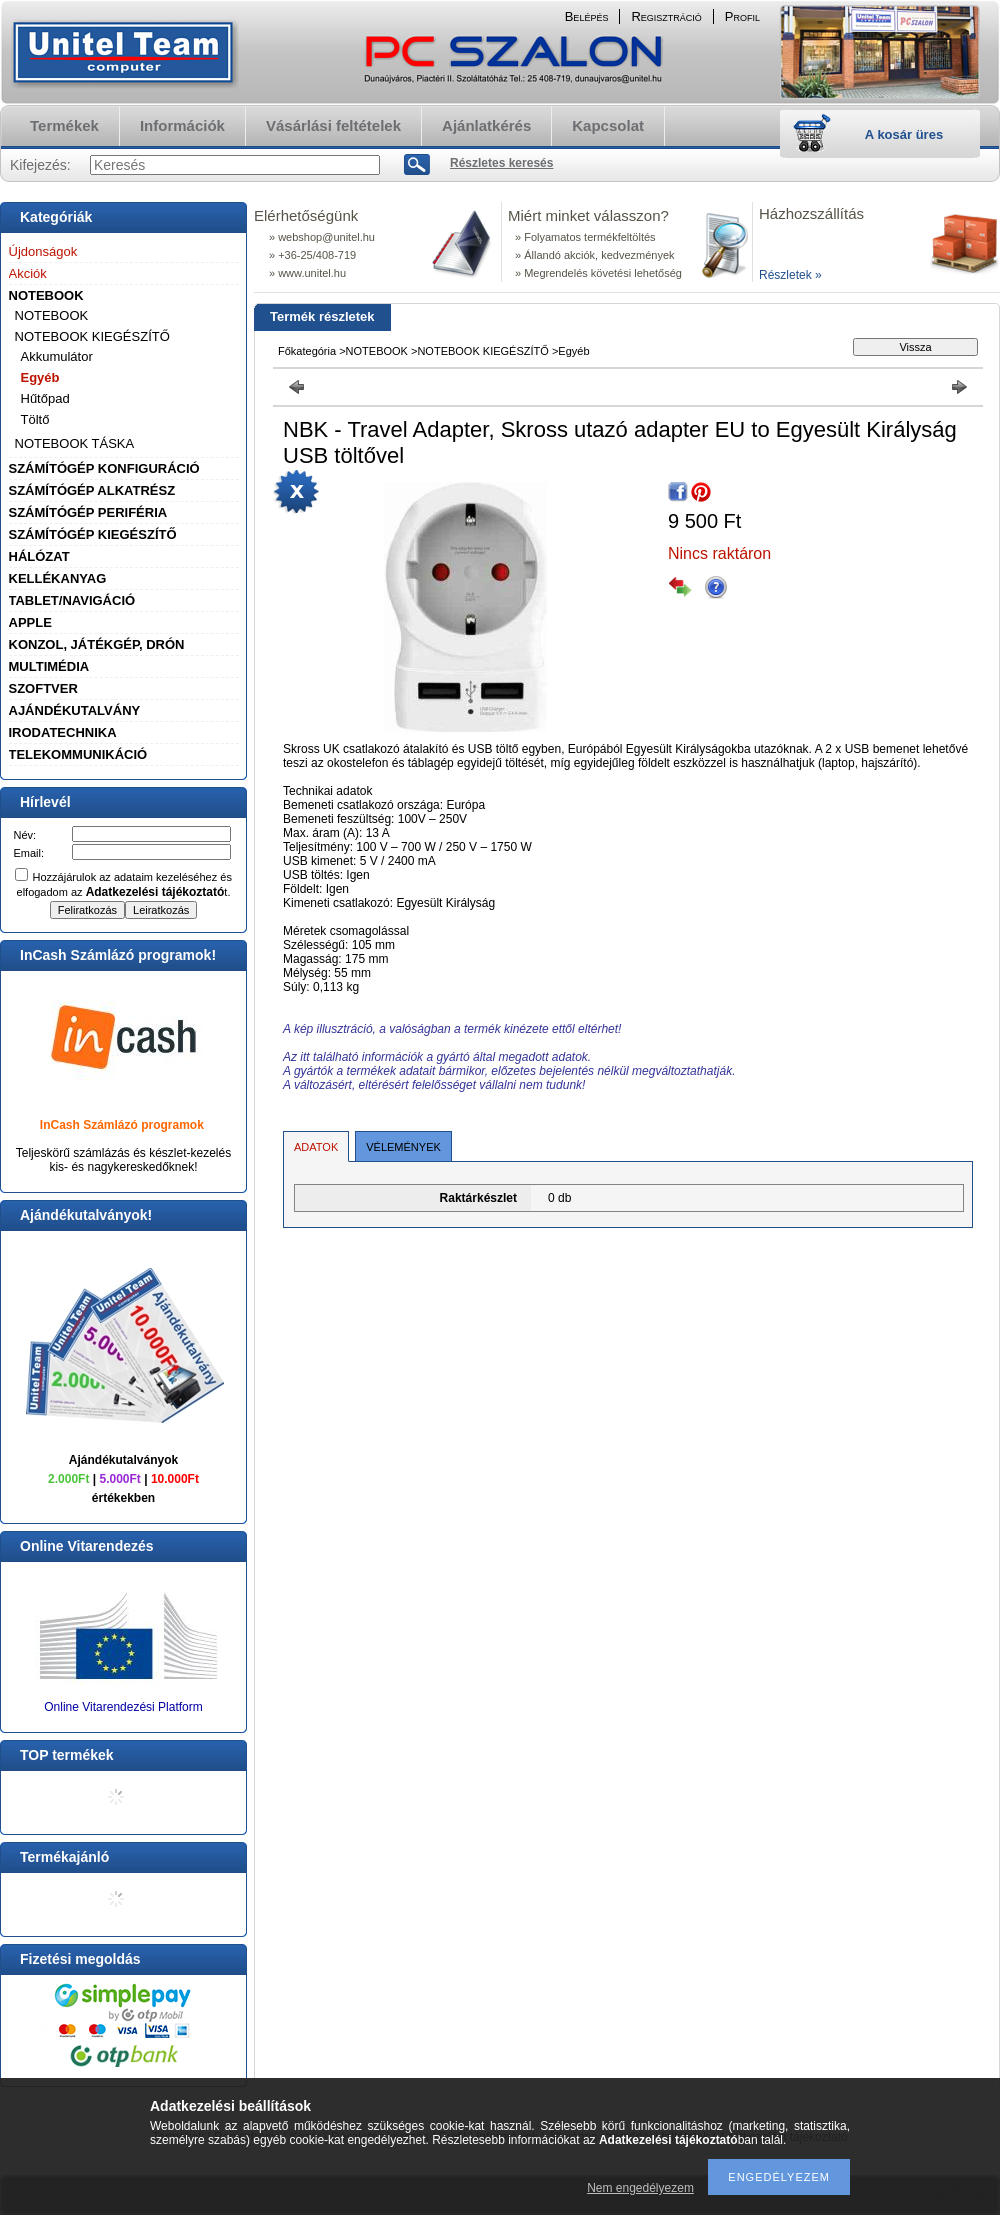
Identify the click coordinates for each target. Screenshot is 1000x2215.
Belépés (587, 16)
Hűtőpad (45, 398)
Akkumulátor (57, 356)
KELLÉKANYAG (58, 578)
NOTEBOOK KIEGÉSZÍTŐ (92, 336)
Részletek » (790, 275)
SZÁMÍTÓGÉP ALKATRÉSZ (92, 490)
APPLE (30, 622)
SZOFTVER (43, 688)
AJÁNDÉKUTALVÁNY (75, 710)
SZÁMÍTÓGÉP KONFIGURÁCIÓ (104, 468)
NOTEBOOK (46, 295)
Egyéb (40, 377)
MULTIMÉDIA (49, 666)
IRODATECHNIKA (63, 732)
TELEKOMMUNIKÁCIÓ (78, 754)
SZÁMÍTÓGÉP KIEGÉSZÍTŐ (93, 534)
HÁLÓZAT (39, 556)
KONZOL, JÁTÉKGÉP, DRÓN (97, 644)
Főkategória (307, 351)
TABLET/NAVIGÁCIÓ (72, 600)
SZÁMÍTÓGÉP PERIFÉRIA (88, 512)
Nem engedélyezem (640, 2188)
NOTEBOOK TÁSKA (75, 443)
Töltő (35, 419)
